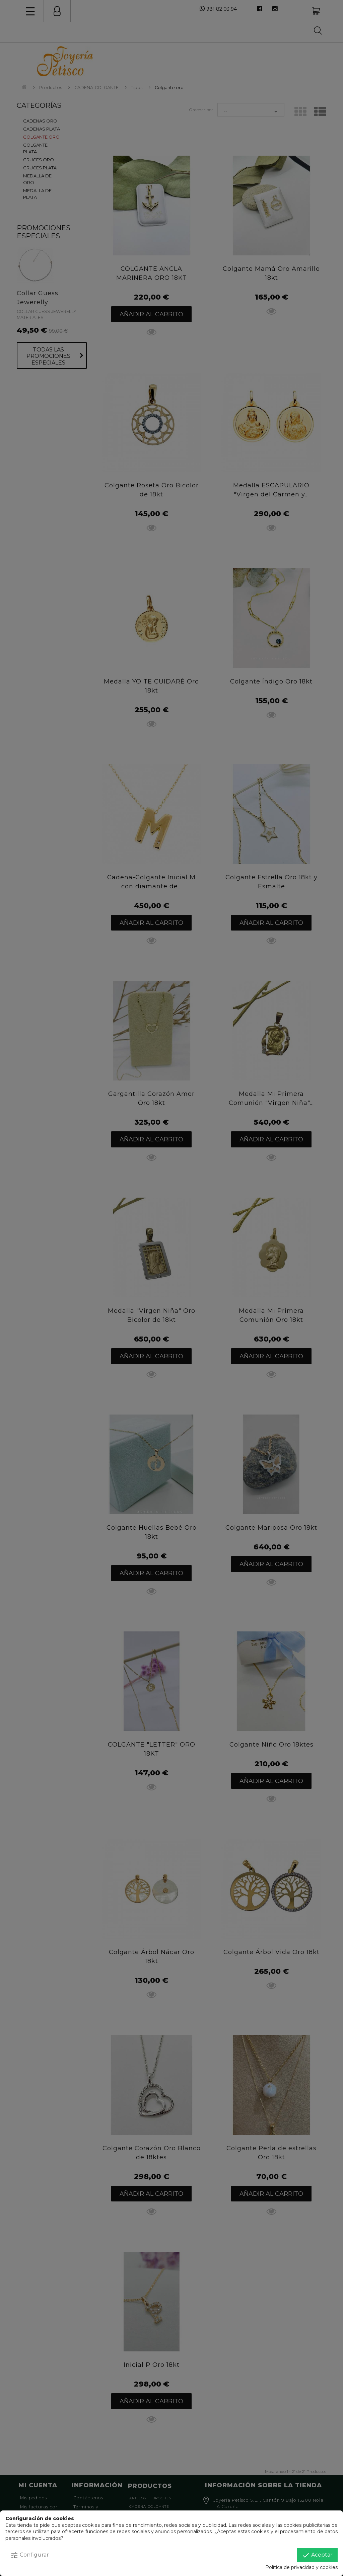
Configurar (29, 2555)
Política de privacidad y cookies (301, 2567)
